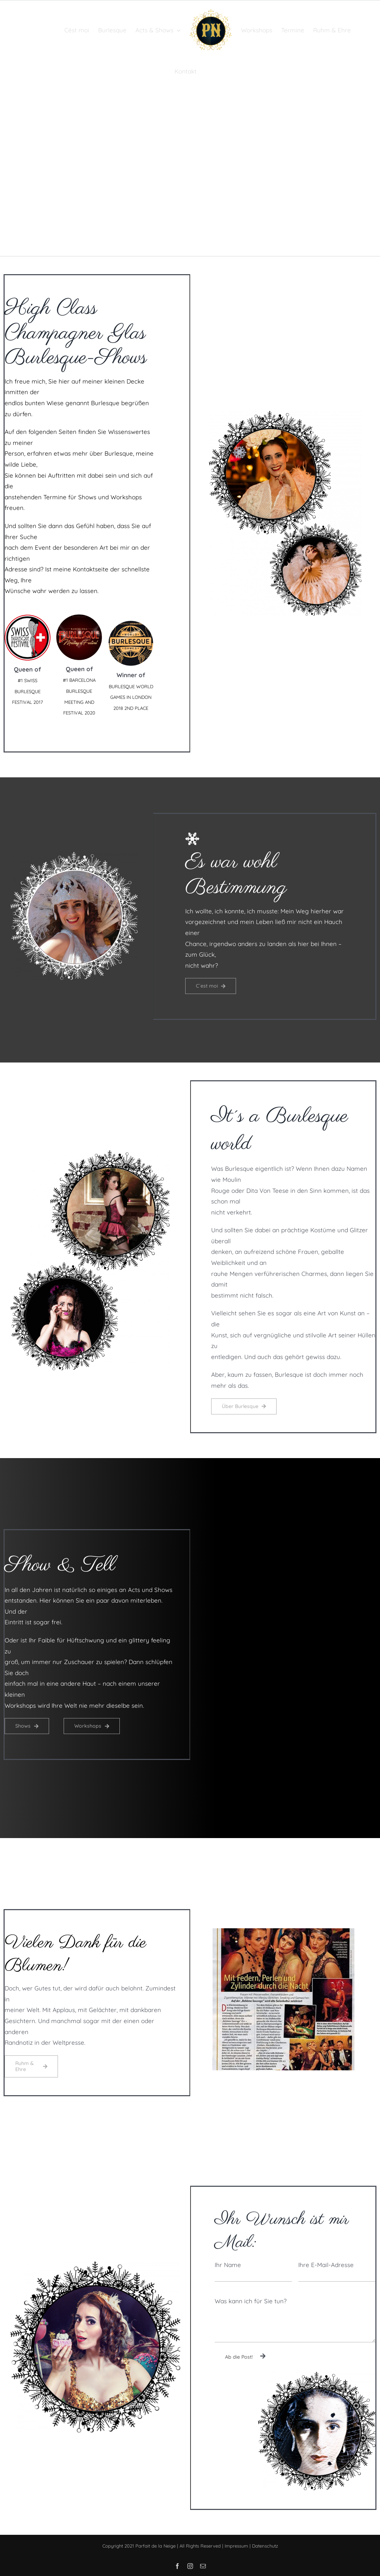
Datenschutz (265, 2546)
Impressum (236, 2546)
